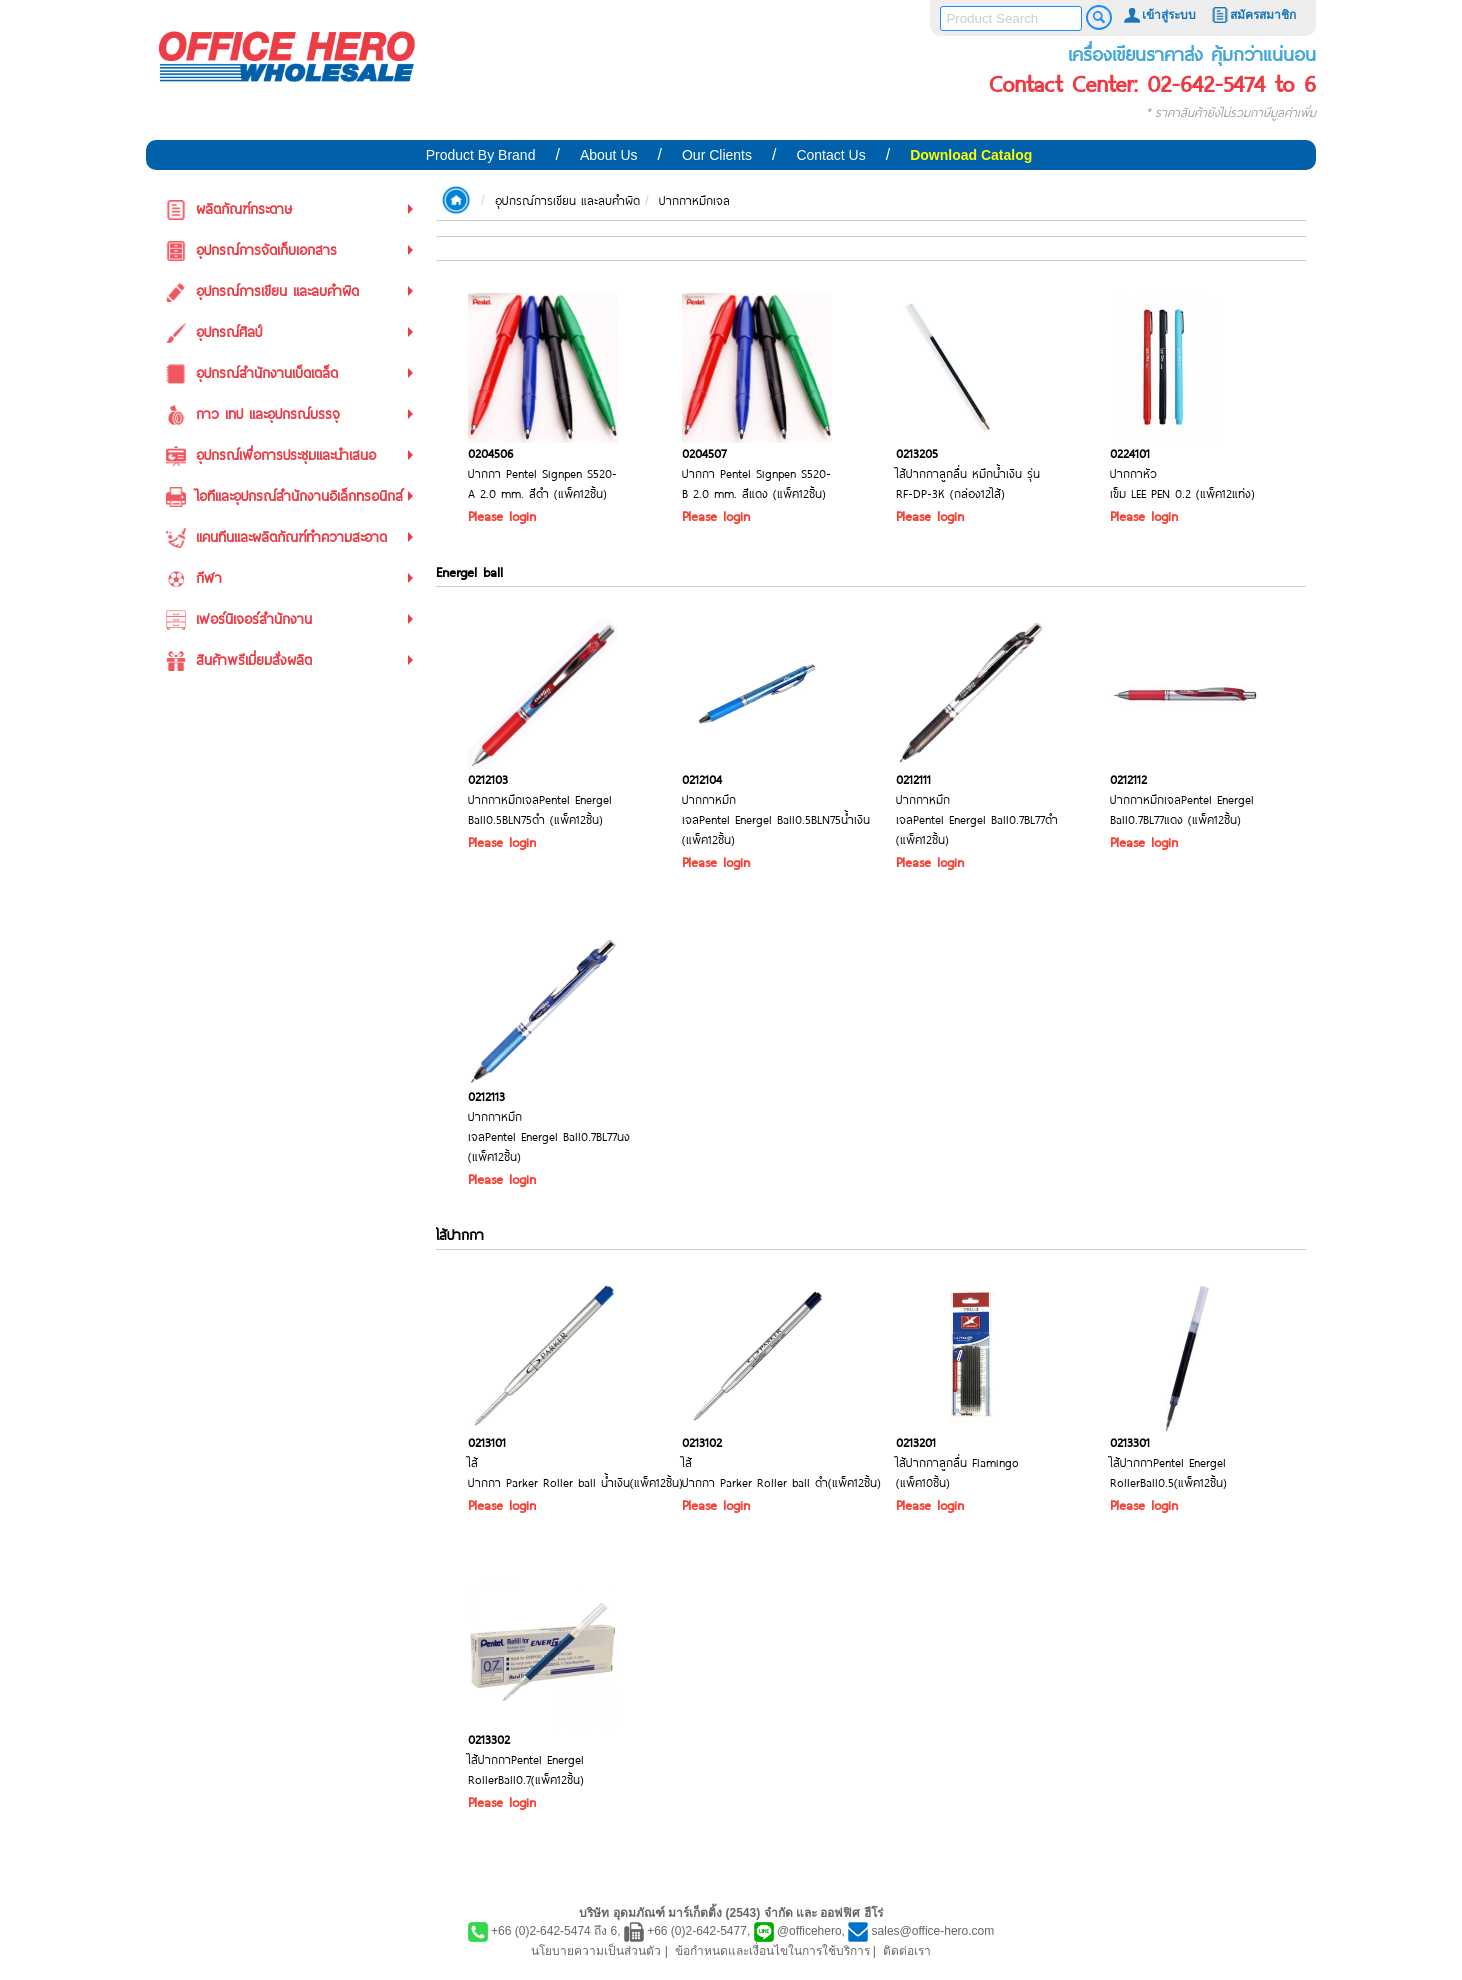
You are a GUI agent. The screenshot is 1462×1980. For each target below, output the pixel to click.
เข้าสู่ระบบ (1159, 15)
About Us (609, 155)
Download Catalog (971, 155)
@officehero (809, 1931)
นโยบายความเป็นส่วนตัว (596, 1951)
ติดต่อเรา (907, 1951)
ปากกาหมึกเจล (694, 200)
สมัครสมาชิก (1253, 15)
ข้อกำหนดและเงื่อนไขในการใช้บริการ (772, 1951)
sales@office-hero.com (933, 1931)
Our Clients (717, 155)
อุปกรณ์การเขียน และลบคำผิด (567, 200)
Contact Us (830, 155)
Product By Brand (481, 155)
